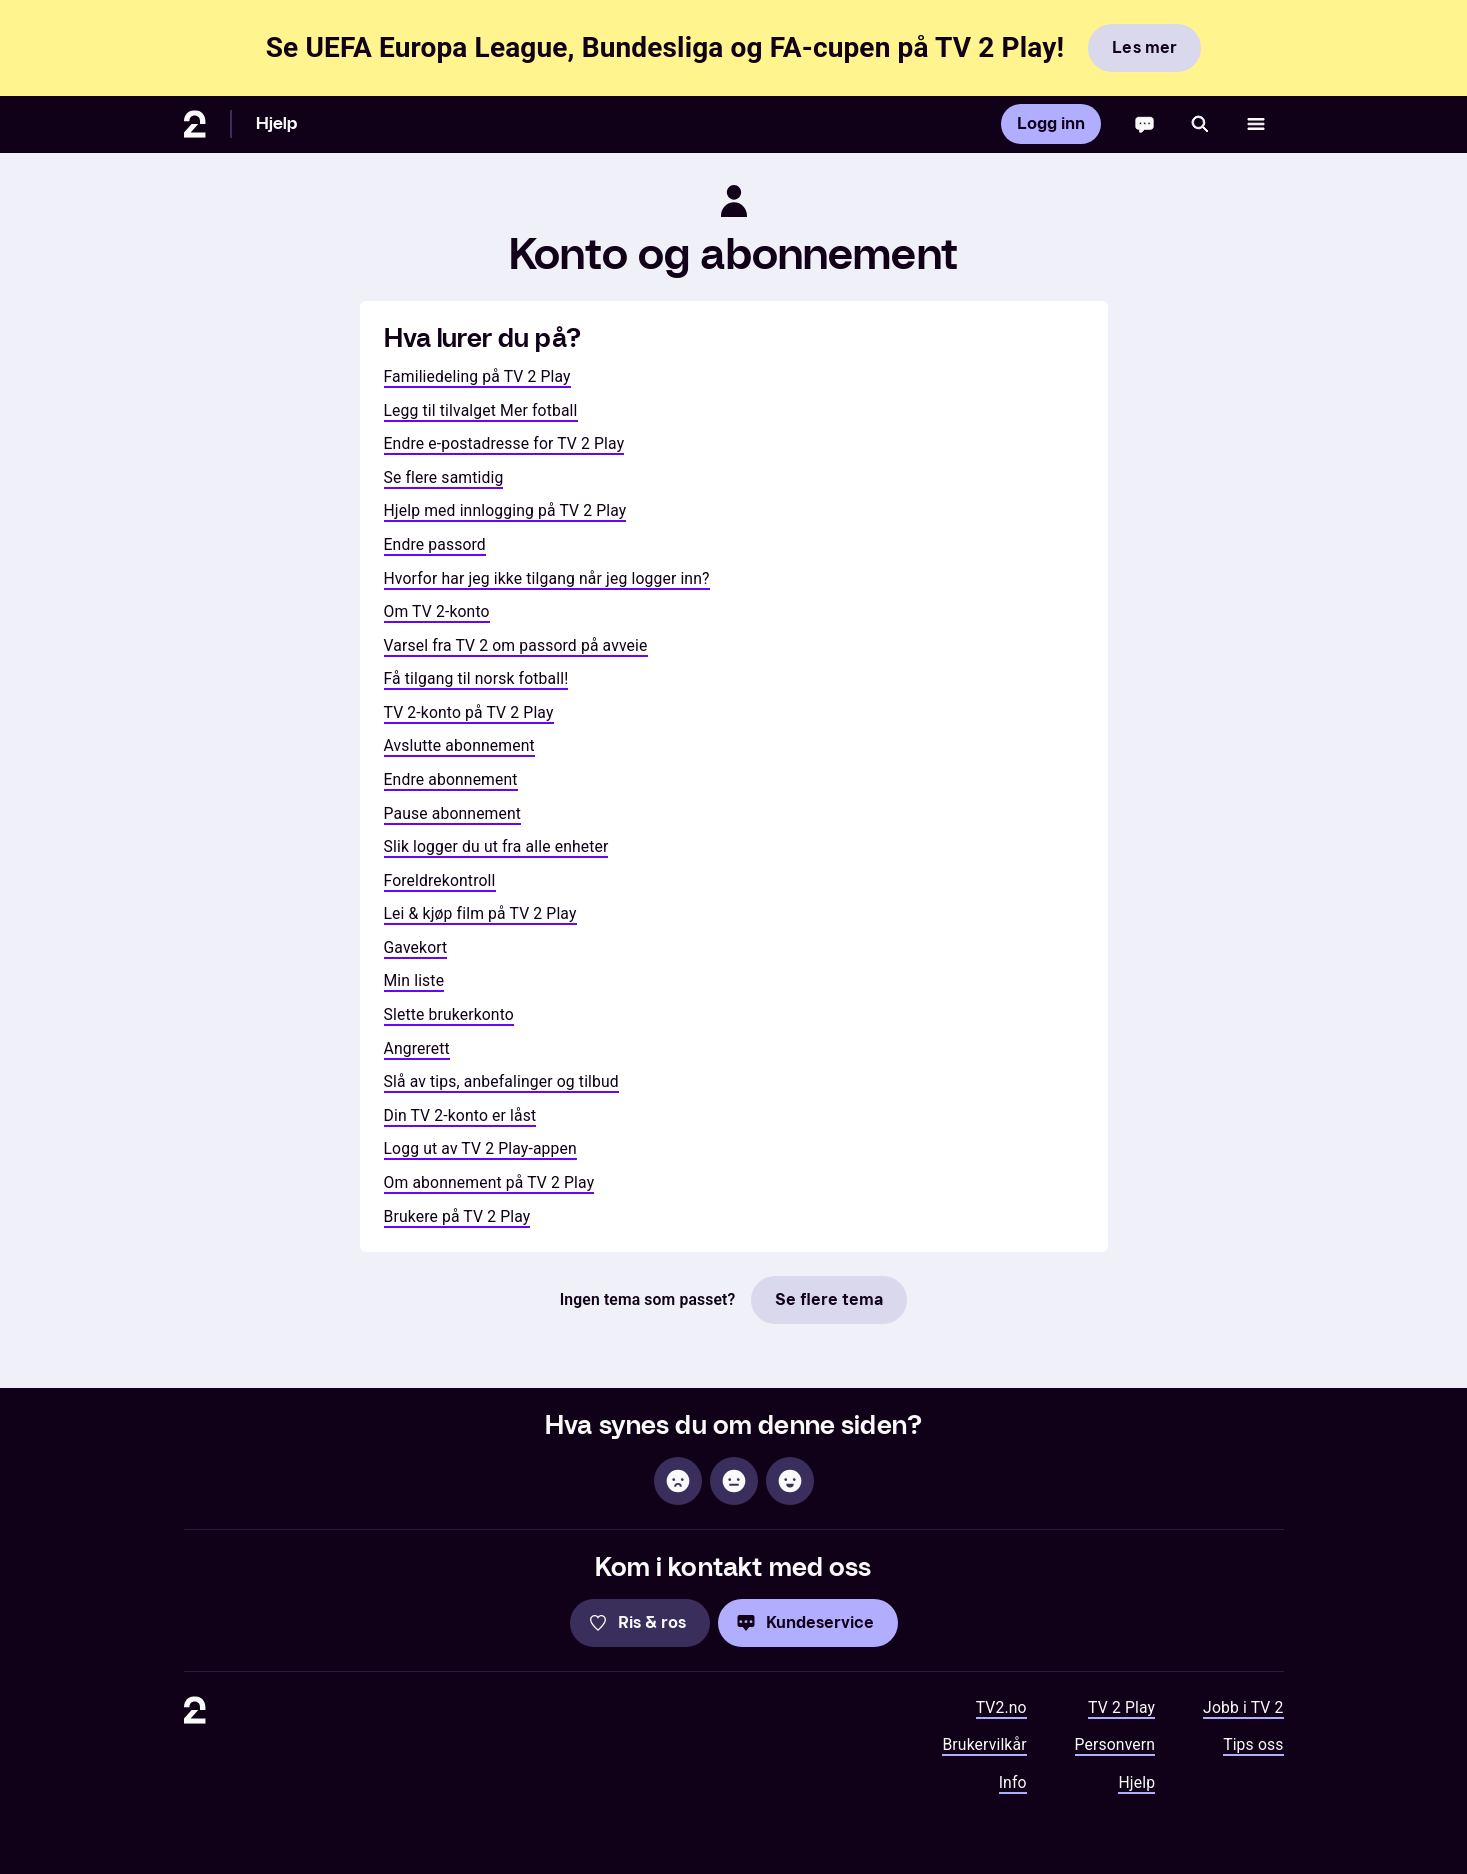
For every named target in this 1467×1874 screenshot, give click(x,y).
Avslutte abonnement (459, 745)
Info (1013, 1782)
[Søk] (1200, 124)
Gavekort (416, 947)
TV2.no (1001, 1707)
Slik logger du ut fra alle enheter (496, 846)
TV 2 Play (1121, 1707)
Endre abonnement (451, 779)
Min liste (414, 980)
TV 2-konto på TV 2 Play (469, 712)
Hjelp (277, 123)
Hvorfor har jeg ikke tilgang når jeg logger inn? (547, 578)
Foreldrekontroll (440, 880)
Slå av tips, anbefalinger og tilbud (501, 1081)
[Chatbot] (1144, 124)
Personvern (1115, 1744)
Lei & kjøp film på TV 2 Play (480, 913)
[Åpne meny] (1256, 124)
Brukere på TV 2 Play (457, 1216)
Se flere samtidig (444, 477)
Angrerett (417, 1048)
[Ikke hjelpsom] (678, 1481)
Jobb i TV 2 (1243, 1707)
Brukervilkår (984, 1744)
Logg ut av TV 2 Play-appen (480, 1148)
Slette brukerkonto (449, 1014)
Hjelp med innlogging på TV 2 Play (505, 510)
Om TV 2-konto (437, 611)
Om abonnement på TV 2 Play (489, 1182)
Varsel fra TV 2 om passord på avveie (516, 645)
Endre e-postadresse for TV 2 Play (504, 443)
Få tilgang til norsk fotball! (476, 678)
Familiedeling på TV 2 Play (477, 376)
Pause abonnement (453, 813)
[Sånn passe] (734, 1481)
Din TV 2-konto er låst (460, 1115)
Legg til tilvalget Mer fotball (481, 410)
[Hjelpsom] (790, 1481)
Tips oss (1253, 1744)
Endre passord (435, 544)
